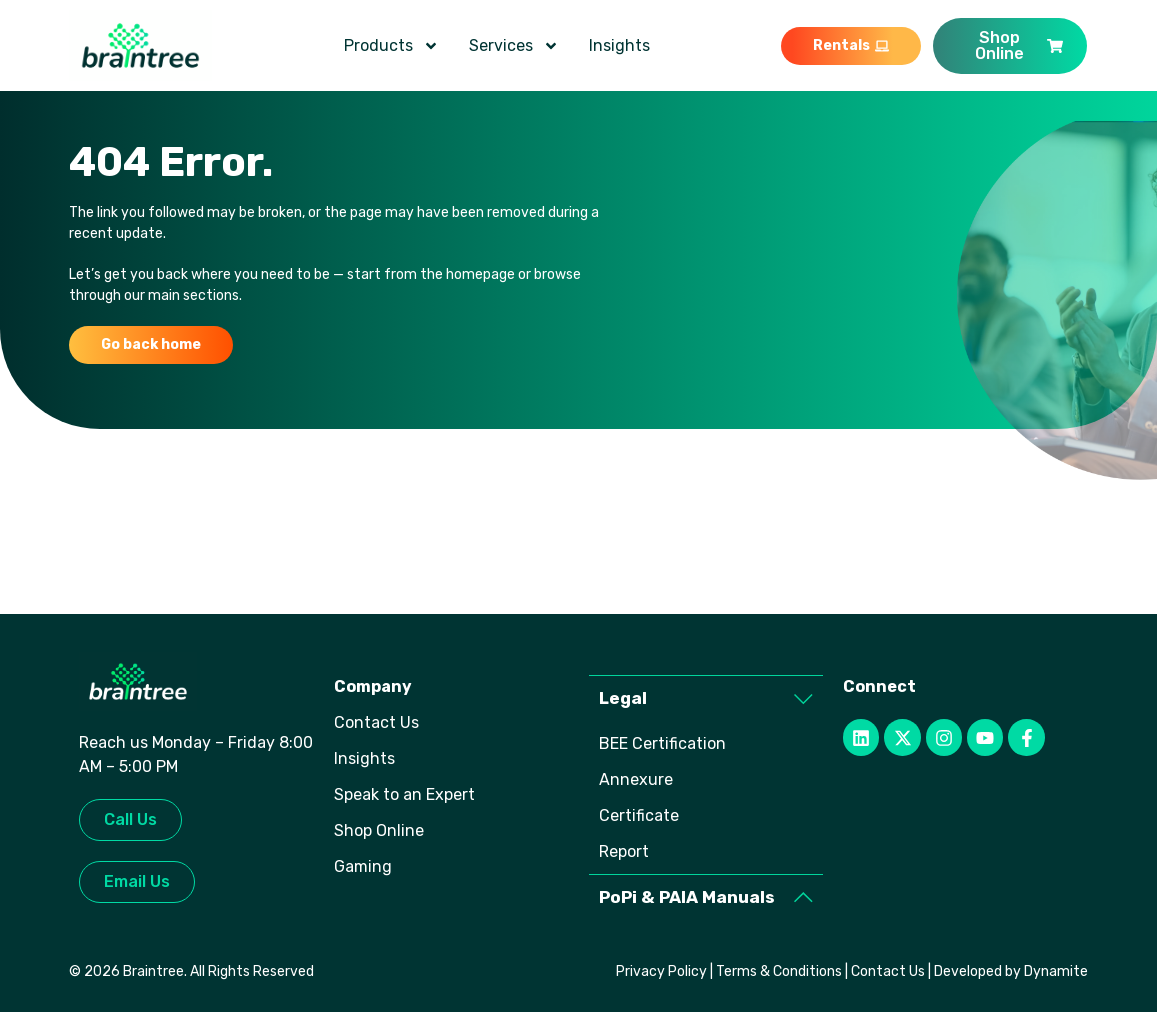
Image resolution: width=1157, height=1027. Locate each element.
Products (391, 46)
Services (514, 46)
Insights (619, 45)
